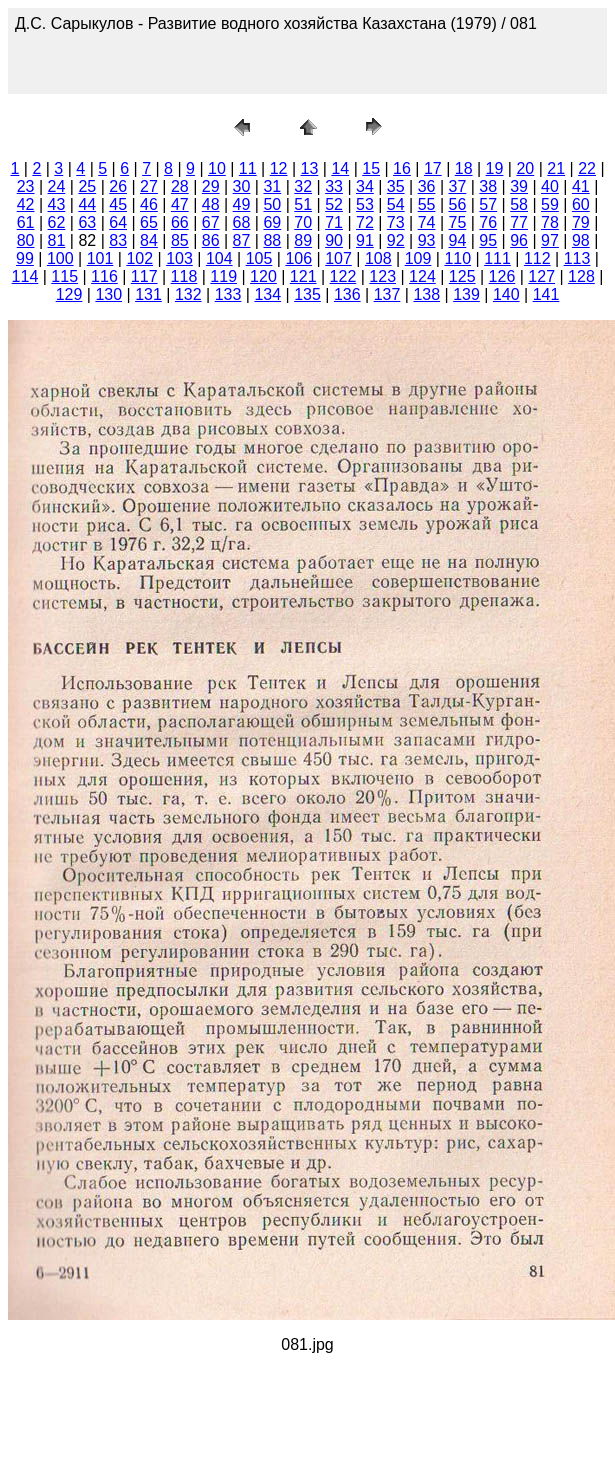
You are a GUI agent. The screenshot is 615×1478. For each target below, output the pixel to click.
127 (541, 276)
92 (396, 240)
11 (248, 168)
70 (303, 222)
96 (519, 240)
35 (396, 186)
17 (433, 168)
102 (139, 258)
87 (242, 240)
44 (87, 204)
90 (334, 240)
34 (365, 186)
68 (242, 222)
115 (64, 276)
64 (118, 222)
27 (149, 186)
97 (550, 240)
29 (211, 186)
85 (180, 240)
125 (462, 276)
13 (310, 168)
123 (382, 276)
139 (466, 294)
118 (184, 276)
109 (418, 258)
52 (334, 204)
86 (211, 240)
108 (378, 258)
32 (303, 186)
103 (179, 258)
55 (427, 204)
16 (402, 168)
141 (546, 294)
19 (495, 168)
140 (506, 294)
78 (550, 222)
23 (26, 186)
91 (365, 240)
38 (488, 186)
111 (497, 258)
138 (426, 294)
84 (149, 240)
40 (550, 186)
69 (272, 222)
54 (396, 204)
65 (149, 222)
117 (144, 276)
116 (104, 276)
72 (365, 222)
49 (242, 204)
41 (581, 186)
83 (118, 240)
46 (149, 204)
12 (279, 168)
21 (556, 168)
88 (272, 240)
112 (537, 258)
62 (57, 222)
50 (272, 204)
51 (303, 204)
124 (422, 276)
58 (519, 204)
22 (587, 168)
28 (180, 186)
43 (57, 204)
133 (228, 294)
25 (87, 186)
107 (338, 258)
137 (387, 294)
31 (272, 186)
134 (267, 294)
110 (457, 258)
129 (69, 294)
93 (427, 240)
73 (396, 222)
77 (519, 222)
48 (211, 204)
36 (427, 186)
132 (188, 294)
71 (334, 222)
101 (100, 258)
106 (298, 258)
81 (57, 240)
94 (458, 240)
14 (340, 168)
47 (180, 204)
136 (347, 294)
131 (148, 294)
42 (26, 204)
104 (219, 258)
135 (307, 294)
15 (371, 168)
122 (343, 276)
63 (87, 222)
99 (25, 258)
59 (550, 204)
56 (458, 204)
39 (519, 186)
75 (458, 222)
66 (180, 222)
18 (464, 168)
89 (303, 240)
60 (581, 204)
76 (488, 222)
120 (263, 276)
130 (108, 294)
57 (488, 204)
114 (25, 276)
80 (26, 240)
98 (581, 240)
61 (26, 222)
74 (427, 222)
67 (211, 222)
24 (57, 186)
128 (581, 276)
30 (242, 186)
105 (259, 258)
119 (223, 276)
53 (365, 204)
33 (334, 186)
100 (60, 258)
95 (488, 240)
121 (303, 276)
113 (577, 258)
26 (118, 186)
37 (458, 186)
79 (581, 222)
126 (502, 276)
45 (118, 204)
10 (217, 168)
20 (525, 168)
